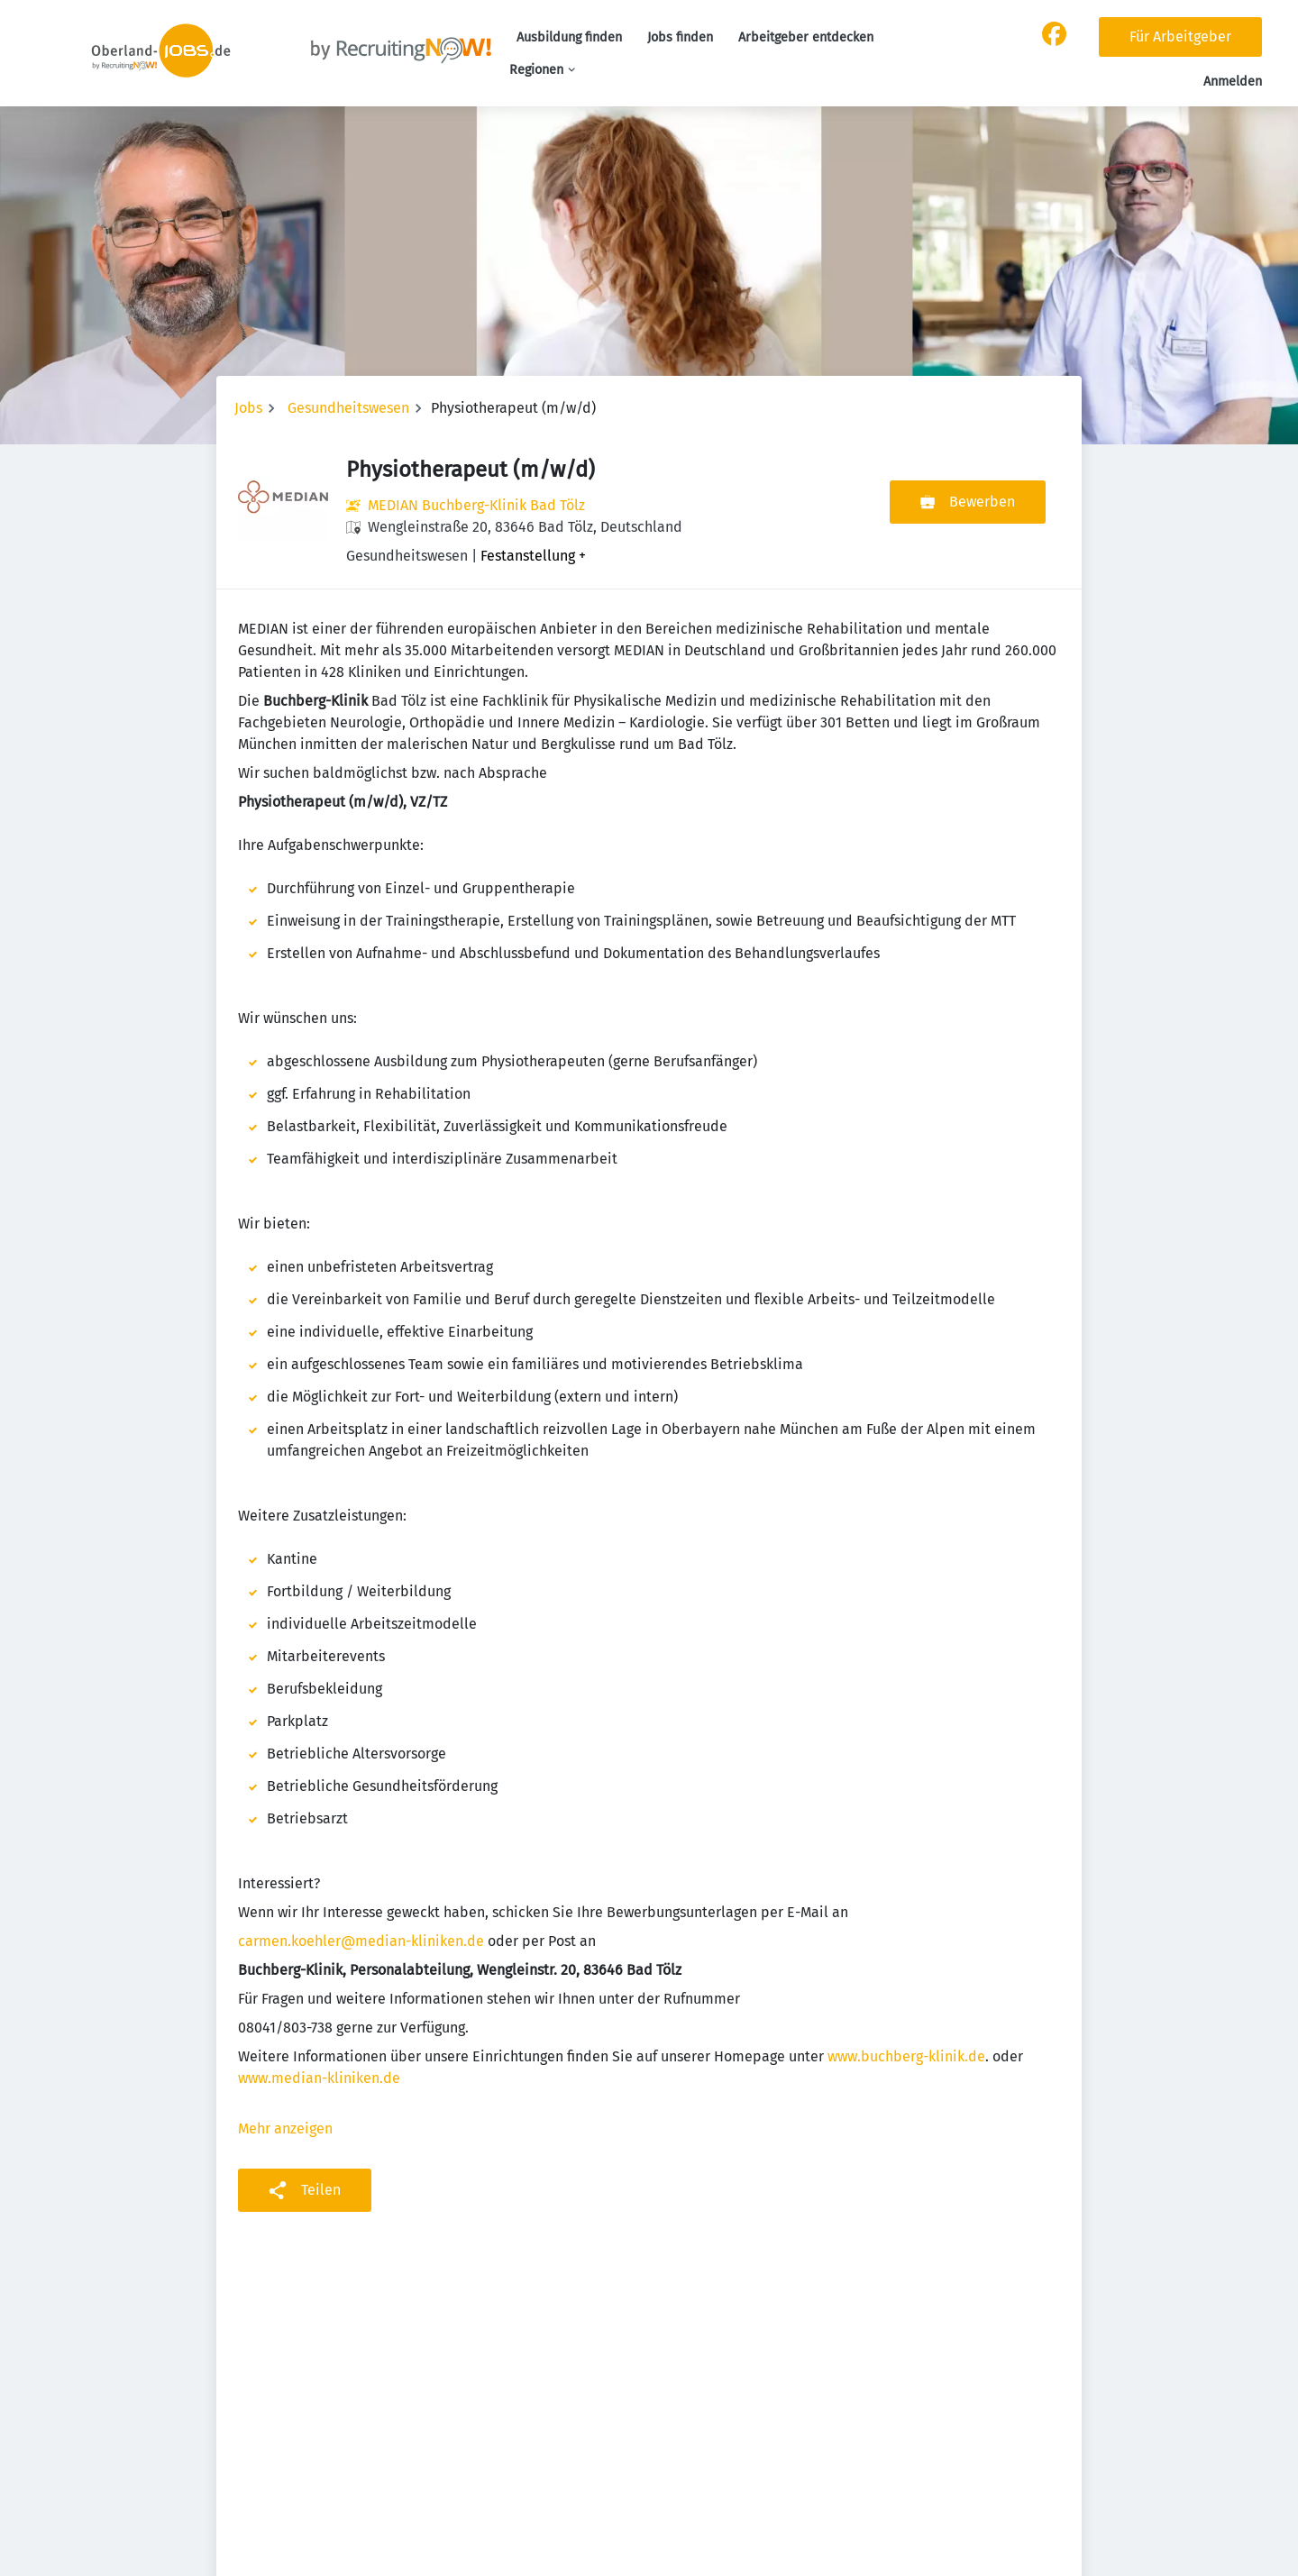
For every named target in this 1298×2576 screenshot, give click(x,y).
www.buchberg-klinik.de (906, 2056)
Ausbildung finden (569, 37)
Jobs (248, 407)
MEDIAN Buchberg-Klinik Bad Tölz (476, 505)
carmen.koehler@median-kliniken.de (361, 1941)
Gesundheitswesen (348, 407)
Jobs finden (680, 37)
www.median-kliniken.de (319, 2078)
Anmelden (1232, 81)
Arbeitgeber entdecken (805, 37)
